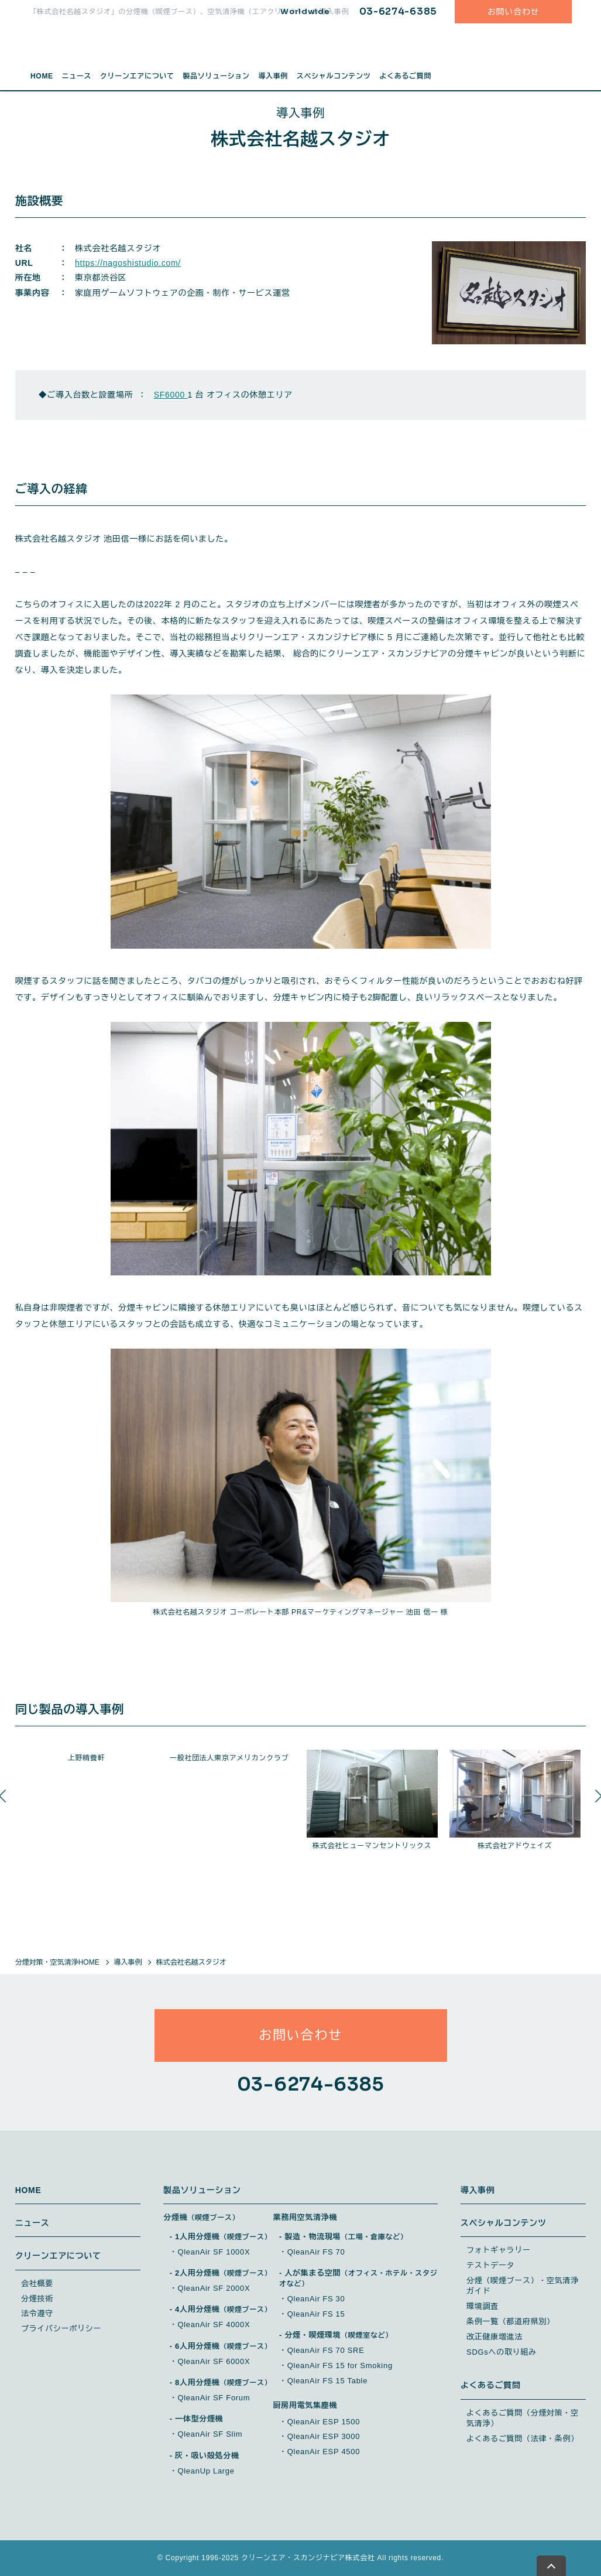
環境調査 (482, 2306)
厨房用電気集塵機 (305, 2405)
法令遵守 (37, 2313)
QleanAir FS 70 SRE (326, 2350)
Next (594, 1806)
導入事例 (273, 76)
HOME (41, 76)
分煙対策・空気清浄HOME (57, 1962)
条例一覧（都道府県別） (510, 2321)
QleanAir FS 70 (316, 2251)
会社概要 (37, 2283)
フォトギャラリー (498, 2250)
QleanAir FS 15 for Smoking (340, 2365)
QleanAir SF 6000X (213, 2361)
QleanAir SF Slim (209, 2434)
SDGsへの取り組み (501, 2352)
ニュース (76, 76)
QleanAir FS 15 (316, 2314)
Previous (6, 1806)
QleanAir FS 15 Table (327, 2380)
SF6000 (171, 394)
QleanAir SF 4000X (213, 2324)
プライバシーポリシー (61, 2328)
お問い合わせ (513, 11)
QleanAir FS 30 (316, 2298)
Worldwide (304, 11)
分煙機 (201, 2217)
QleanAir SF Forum (213, 2397)
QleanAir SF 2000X (213, 2288)
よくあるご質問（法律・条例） (522, 2438)
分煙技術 (37, 2298)
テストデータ (490, 2265)
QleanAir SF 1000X (213, 2251)
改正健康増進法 (494, 2336)
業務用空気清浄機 (305, 2217)
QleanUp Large (205, 2470)
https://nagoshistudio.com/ (128, 263)
